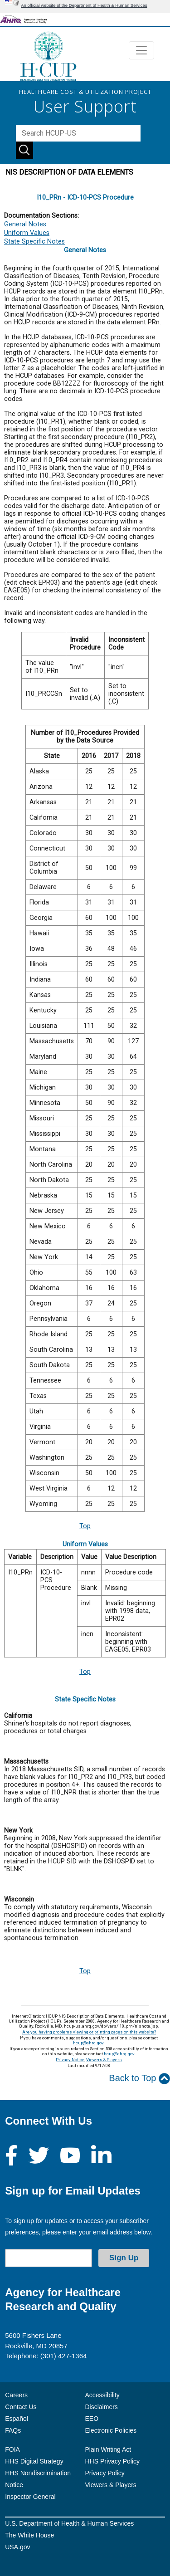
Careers (16, 2395)
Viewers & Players (104, 2059)
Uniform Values (26, 233)
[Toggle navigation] (141, 50)
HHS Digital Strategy (34, 2461)
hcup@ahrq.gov (88, 2042)
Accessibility (102, 2395)
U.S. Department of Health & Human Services (69, 2523)
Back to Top (139, 2078)
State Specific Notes (34, 241)
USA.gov (17, 2547)
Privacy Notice (70, 2059)
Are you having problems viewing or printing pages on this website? (89, 2031)
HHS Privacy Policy (112, 2461)
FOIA (12, 2449)
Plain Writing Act (108, 2449)
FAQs (13, 2430)
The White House (29, 2535)
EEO (92, 2418)
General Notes (25, 224)
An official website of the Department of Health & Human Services (84, 5)
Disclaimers (101, 2406)
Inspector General (30, 2496)
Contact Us (20, 2406)
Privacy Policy (105, 2473)
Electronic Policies (111, 2430)
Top (85, 1526)
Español (16, 2418)
